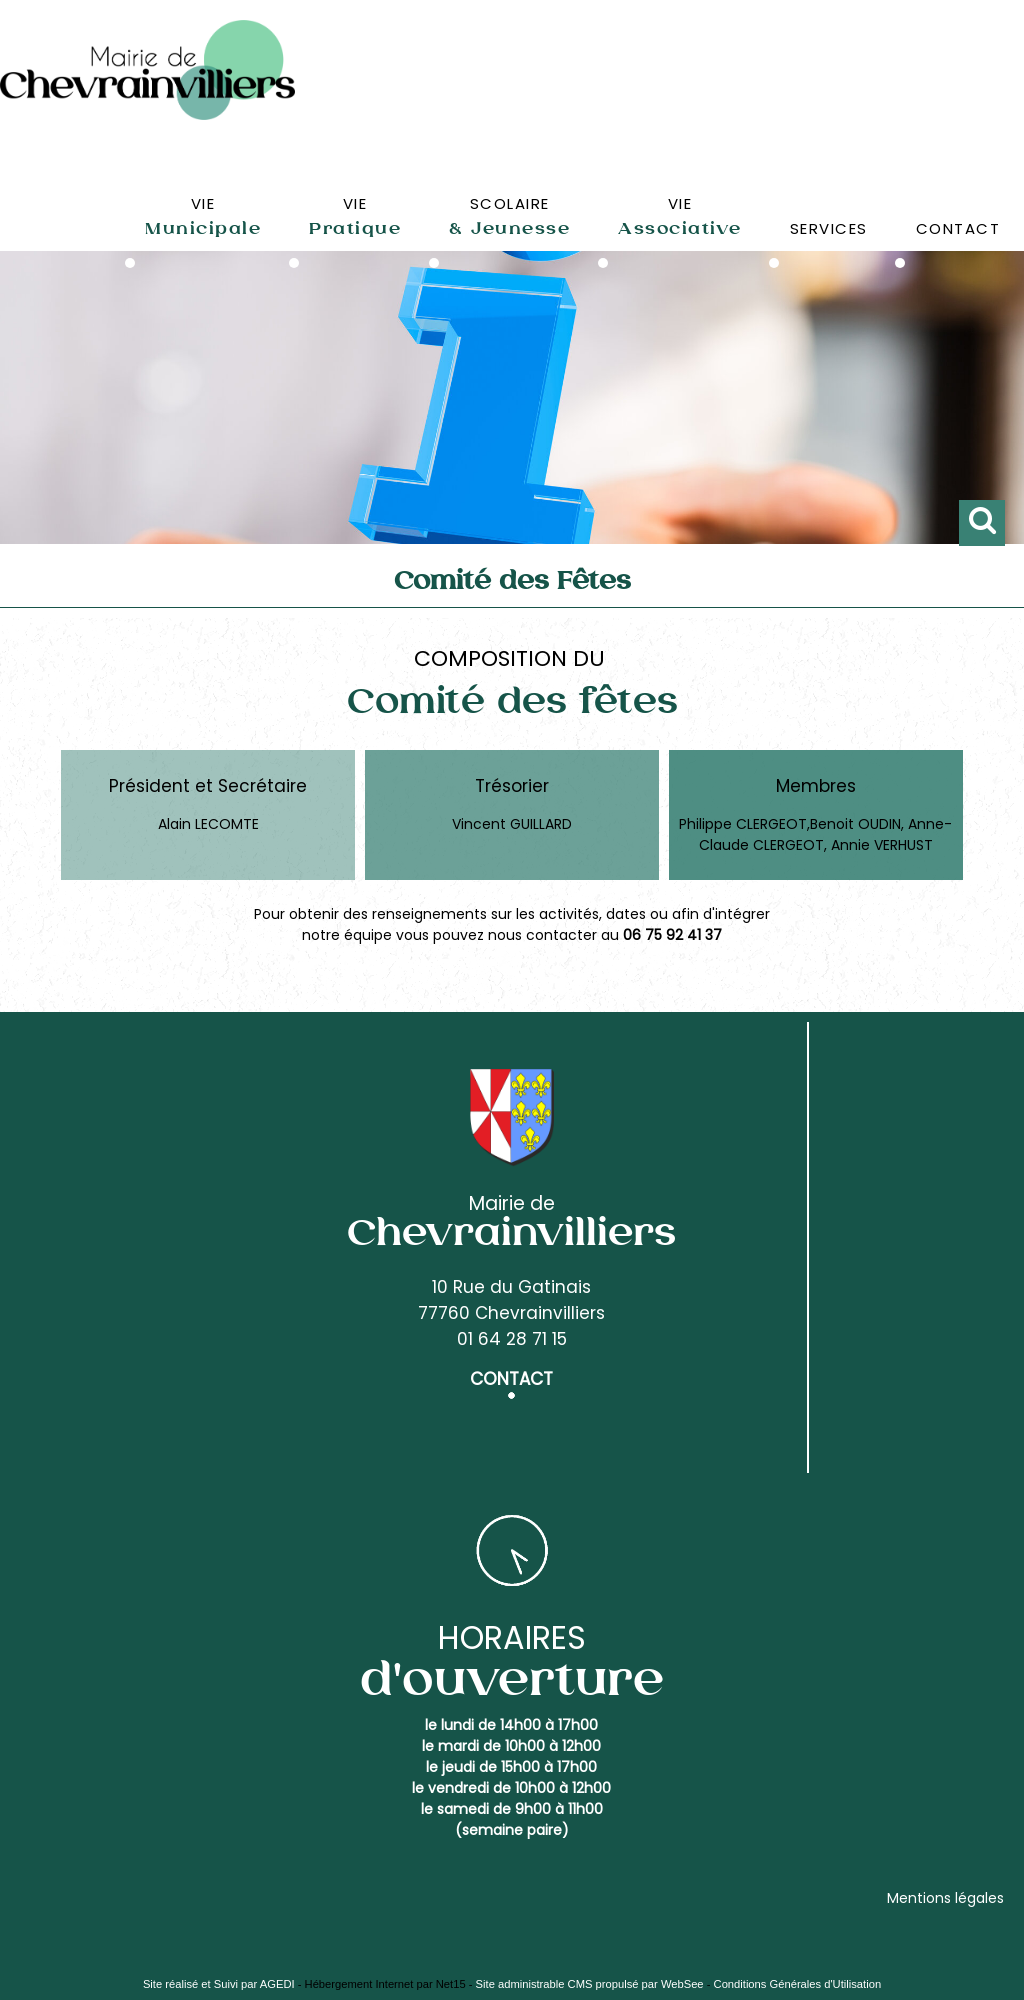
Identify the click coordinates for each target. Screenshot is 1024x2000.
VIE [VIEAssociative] (680, 216)
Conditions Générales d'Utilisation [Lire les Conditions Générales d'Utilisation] (798, 1984)
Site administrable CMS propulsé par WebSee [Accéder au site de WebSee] (590, 1984)
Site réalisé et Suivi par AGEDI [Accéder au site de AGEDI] (219, 1984)
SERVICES (829, 228)
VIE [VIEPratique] (355, 216)
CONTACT (958, 228)
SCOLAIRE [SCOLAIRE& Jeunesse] (509, 216)
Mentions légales (945, 1898)
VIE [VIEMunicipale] (203, 216)
